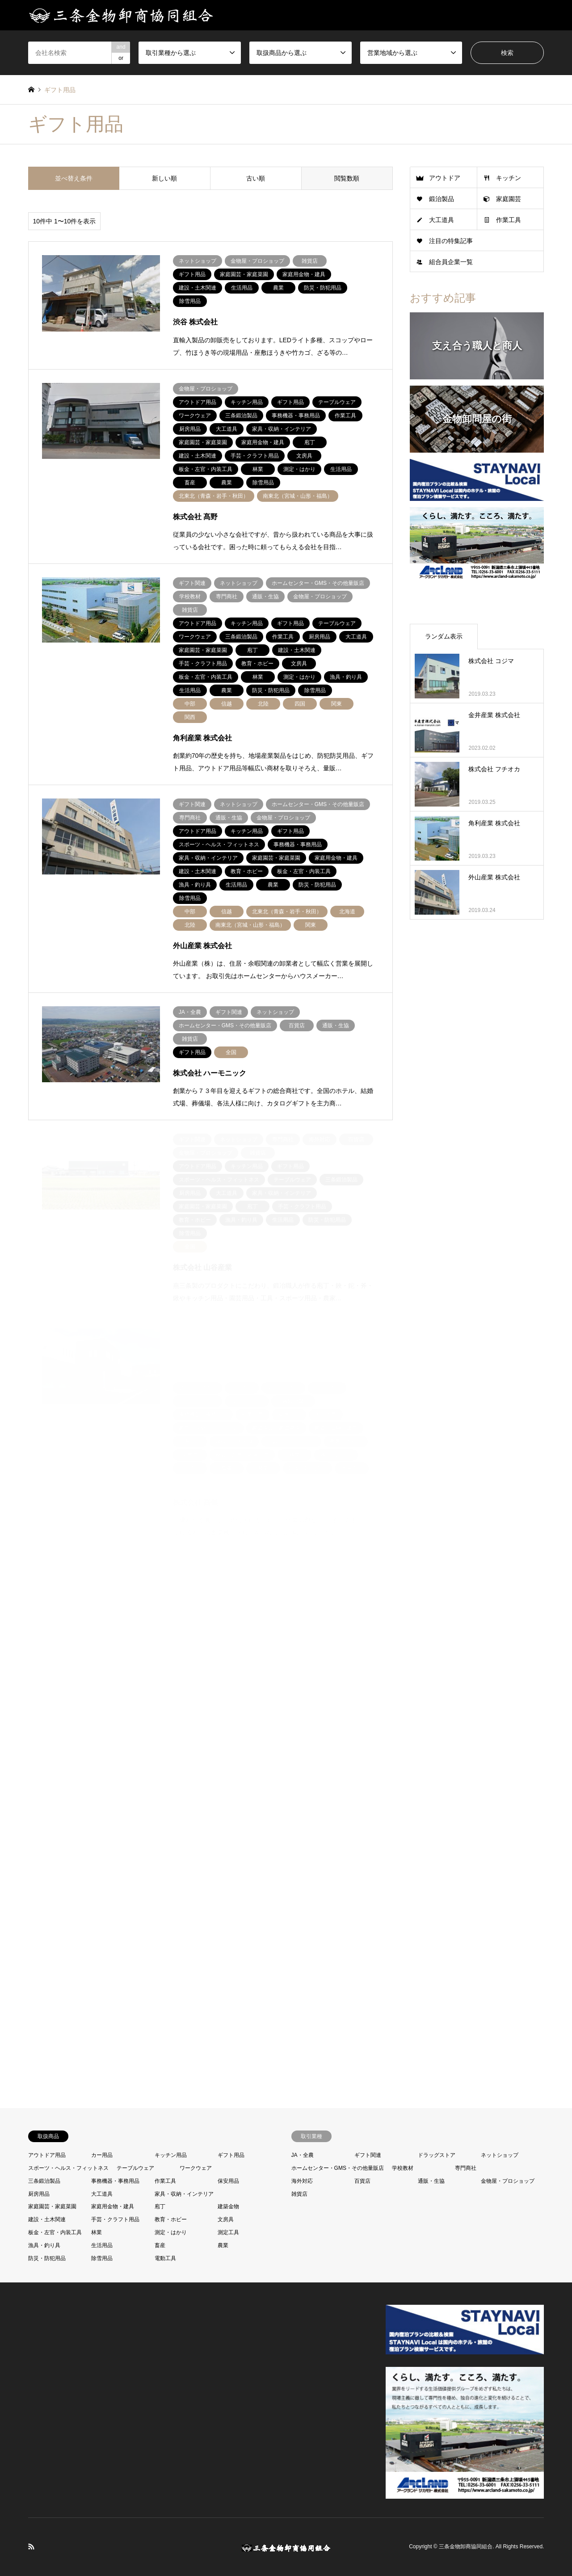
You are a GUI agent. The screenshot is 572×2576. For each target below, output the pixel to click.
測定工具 (228, 2232)
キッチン (508, 177)
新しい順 (164, 178)
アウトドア (444, 177)
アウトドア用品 (47, 2155)
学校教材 (402, 2168)
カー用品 (102, 2155)
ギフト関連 (367, 2155)
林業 (96, 2232)
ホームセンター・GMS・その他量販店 (337, 2168)
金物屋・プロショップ (507, 2181)
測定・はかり (171, 2232)
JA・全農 (302, 2155)
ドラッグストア (436, 2155)
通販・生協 (431, 2181)
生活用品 (102, 2245)
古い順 (255, 178)
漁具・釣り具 (44, 2245)
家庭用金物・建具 (112, 2206)
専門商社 (465, 2168)
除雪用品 (102, 2258)
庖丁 (160, 2206)
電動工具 (165, 2258)
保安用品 (228, 2181)
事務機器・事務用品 (115, 2181)
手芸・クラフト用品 (115, 2219)
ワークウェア (196, 2168)
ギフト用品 (231, 2155)
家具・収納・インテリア (184, 2194)
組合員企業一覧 (451, 261)
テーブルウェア (135, 2168)
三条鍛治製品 (44, 2181)
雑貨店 (299, 2194)
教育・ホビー (171, 2219)
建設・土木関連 (47, 2219)
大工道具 (441, 219)
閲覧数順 (346, 178)
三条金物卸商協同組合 (465, 2547)
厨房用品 (39, 2194)
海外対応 (302, 2181)
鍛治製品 (441, 198)
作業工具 (508, 219)
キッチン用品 (171, 2155)
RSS (31, 2546)
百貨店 (362, 2181)
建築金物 (228, 2206)
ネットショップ (499, 2155)
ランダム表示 (444, 636)
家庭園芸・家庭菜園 (52, 2206)
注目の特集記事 (451, 240)
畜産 (160, 2245)
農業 (223, 2245)
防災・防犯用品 (47, 2258)
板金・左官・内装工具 (55, 2232)
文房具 (226, 2219)
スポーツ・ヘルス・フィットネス (68, 2168)
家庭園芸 (508, 198)
